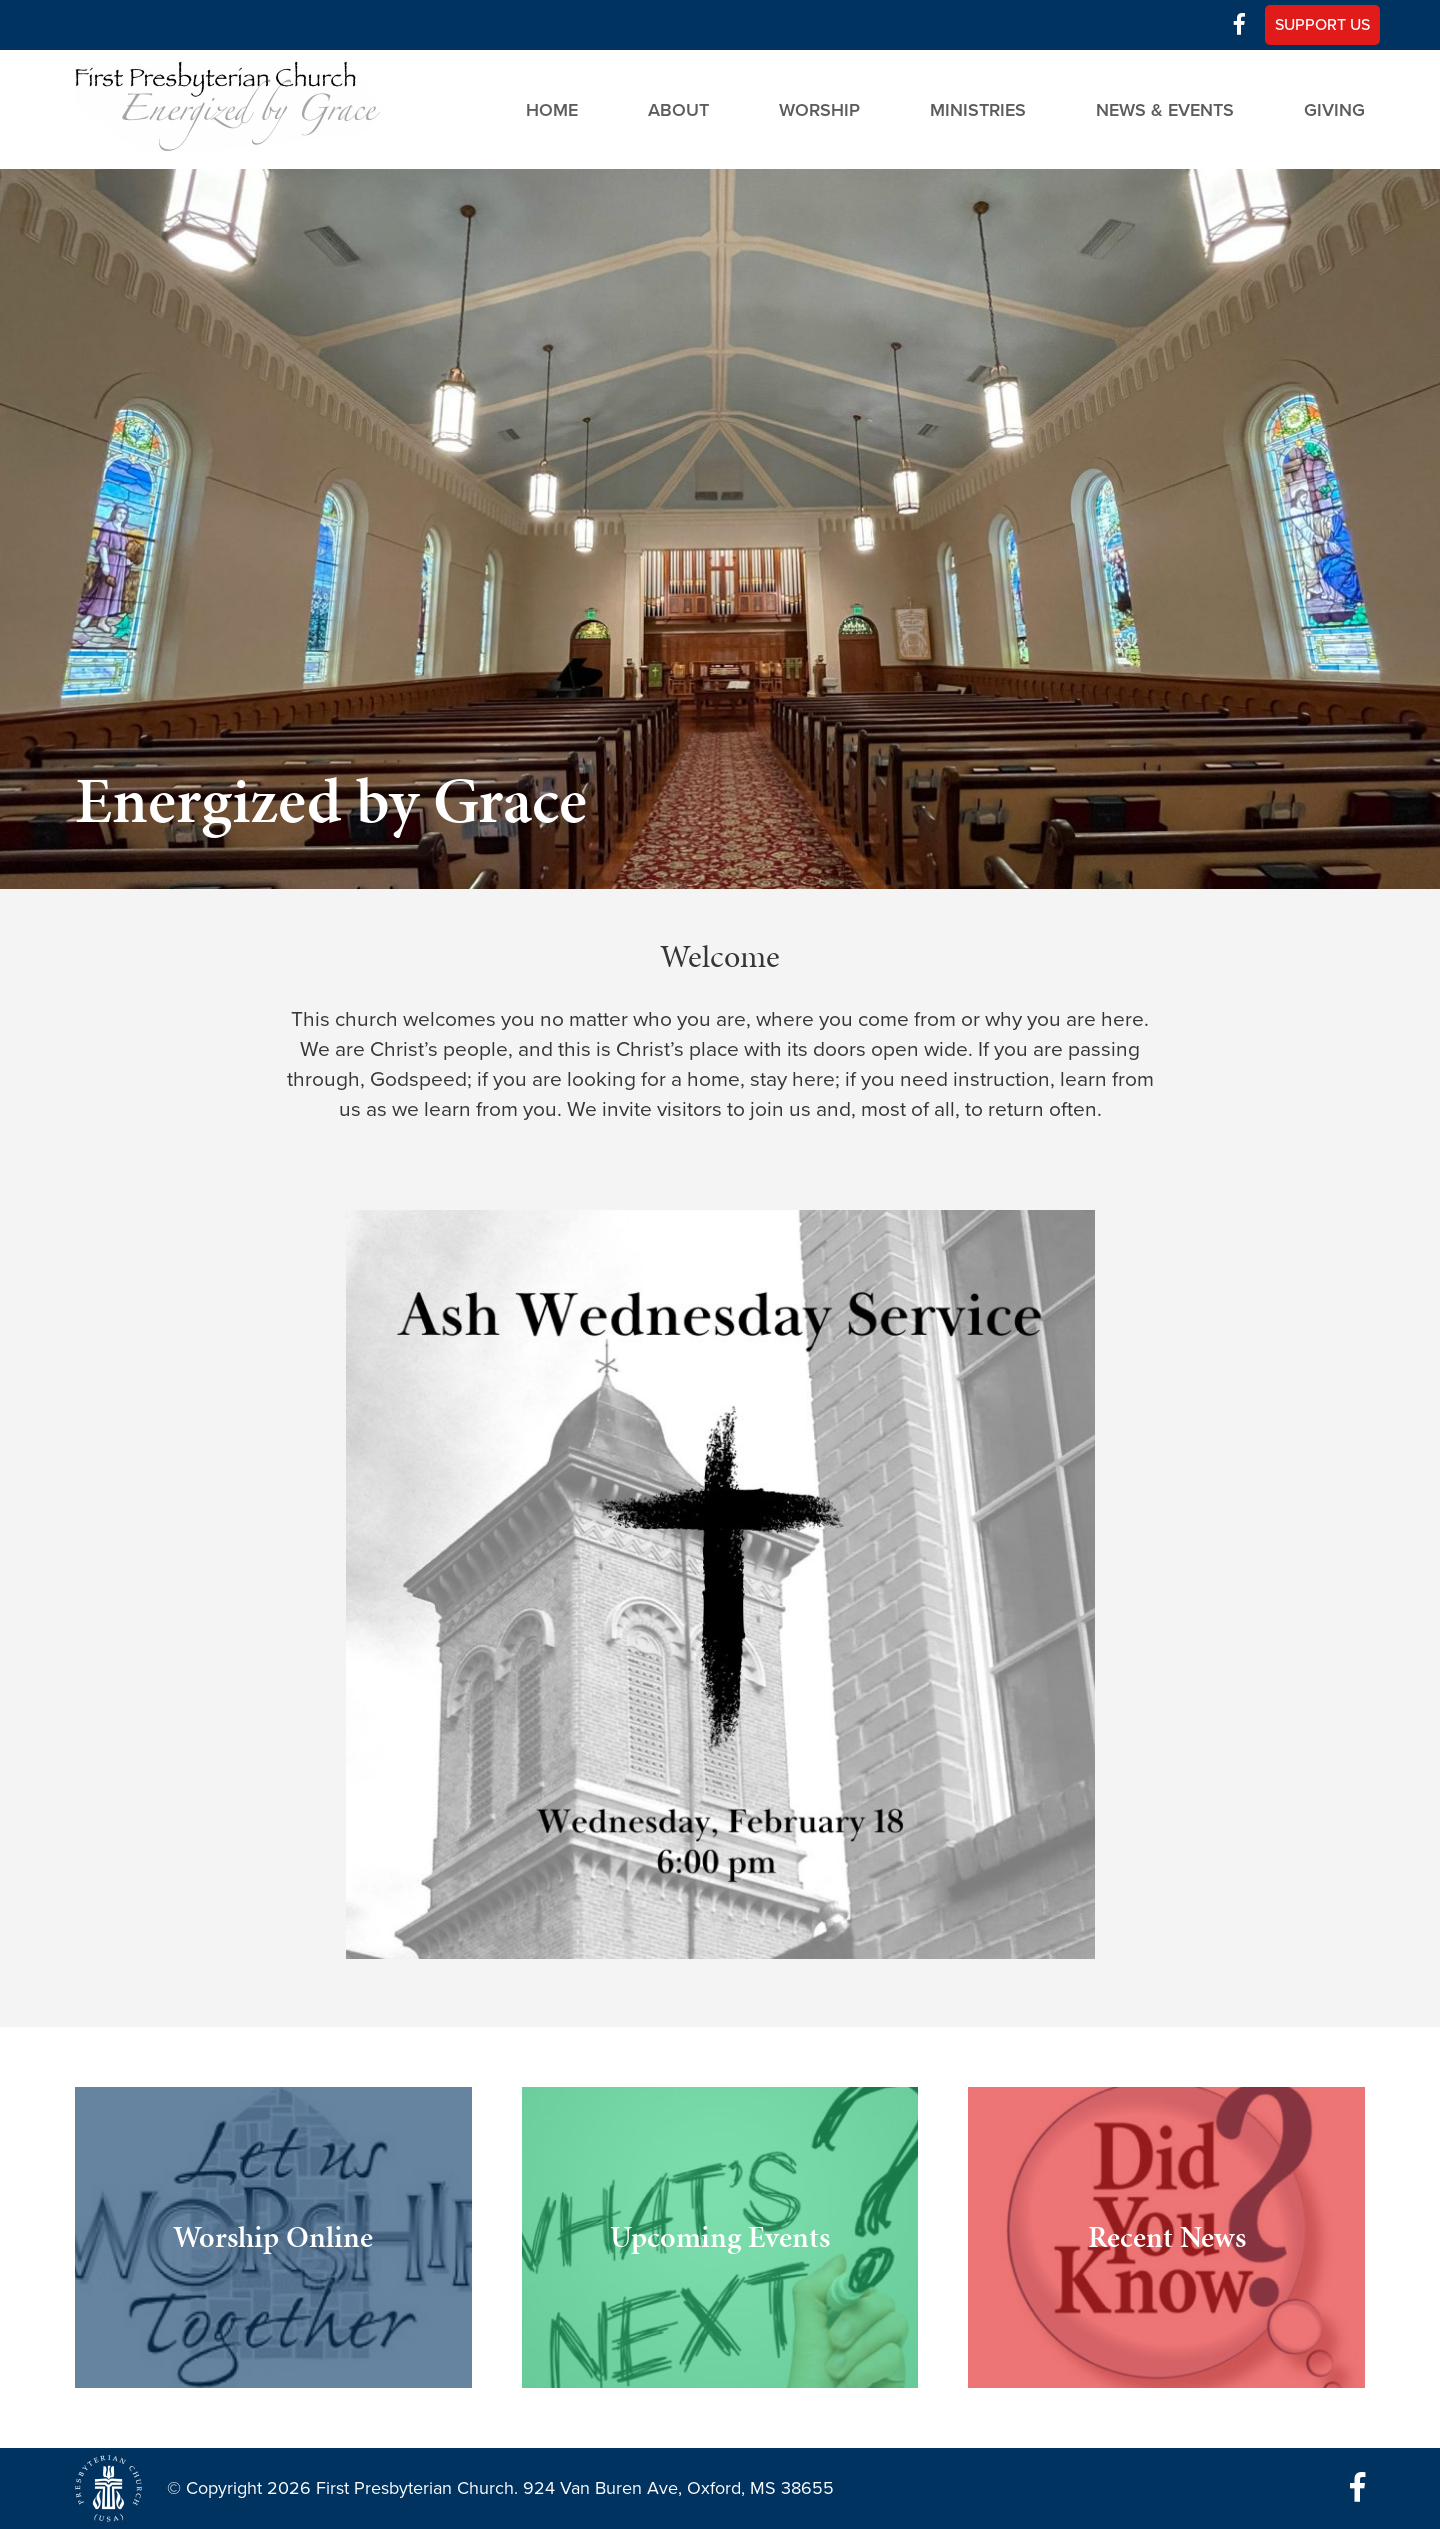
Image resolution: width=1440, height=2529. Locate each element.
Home (552, 109)
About (678, 109)
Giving (1334, 109)
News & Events (1165, 109)
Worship (819, 109)
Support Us (1322, 25)
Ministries (978, 109)
